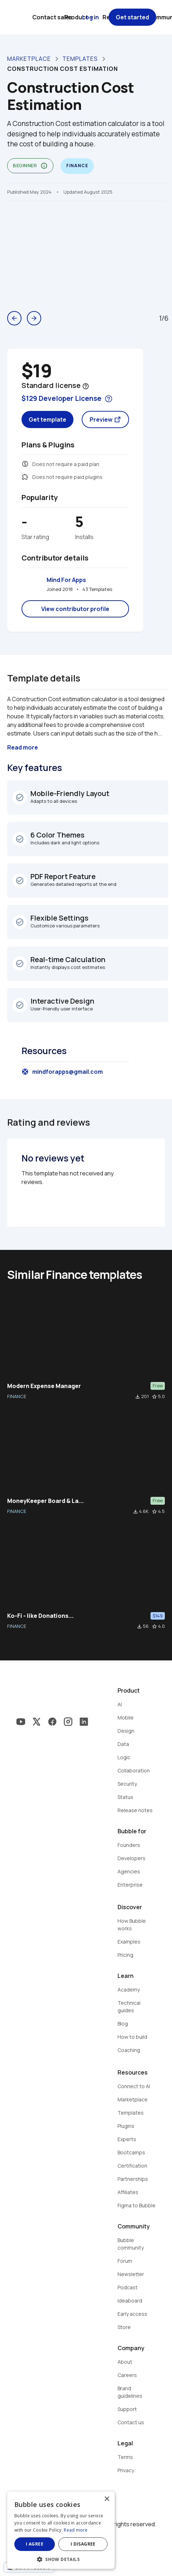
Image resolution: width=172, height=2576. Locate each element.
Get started (132, 17)
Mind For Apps (66, 580)
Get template (47, 419)
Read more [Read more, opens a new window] (75, 2530)
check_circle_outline (19, 797)
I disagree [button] (83, 2544)
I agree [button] (34, 2544)
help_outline (85, 386)
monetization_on (25, 463)
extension (25, 476)
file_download (137, 1396)
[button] (61, 2559)
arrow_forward (34, 318)
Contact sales (52, 17)
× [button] (106, 2499)
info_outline (44, 165)
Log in (90, 17)
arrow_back (14, 318)
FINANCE (16, 1396)
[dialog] (61, 2530)
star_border (154, 1396)
